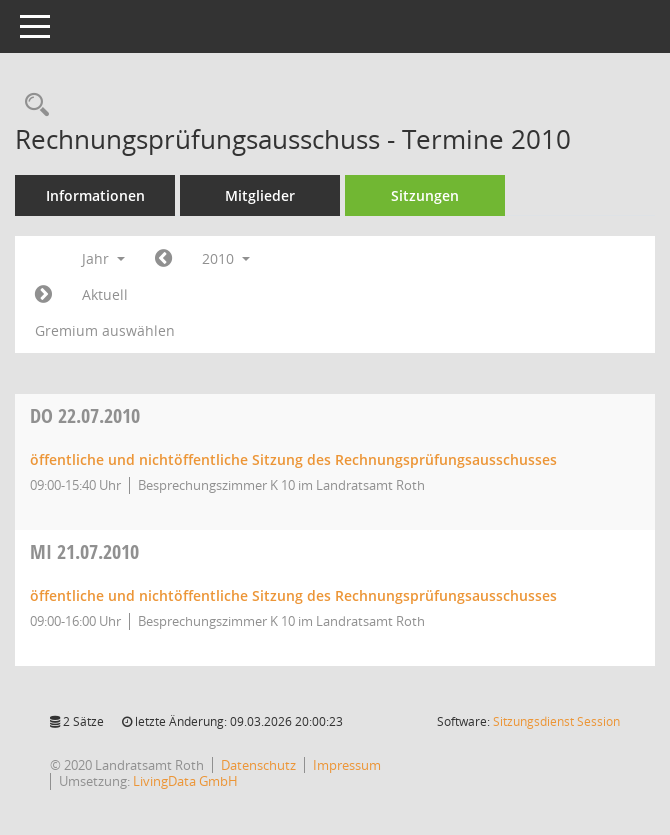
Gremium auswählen (105, 330)
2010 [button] (226, 258)
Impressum (347, 765)
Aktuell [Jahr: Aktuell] (105, 294)
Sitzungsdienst (556, 721)
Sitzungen (425, 195)
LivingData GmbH (185, 781)
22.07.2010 (85, 415)
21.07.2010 (84, 551)
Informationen (95, 195)
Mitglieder (260, 195)
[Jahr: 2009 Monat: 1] (163, 259)
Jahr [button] (103, 258)
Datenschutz (258, 765)
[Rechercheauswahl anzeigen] (32, 105)
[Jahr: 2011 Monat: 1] (43, 295)
